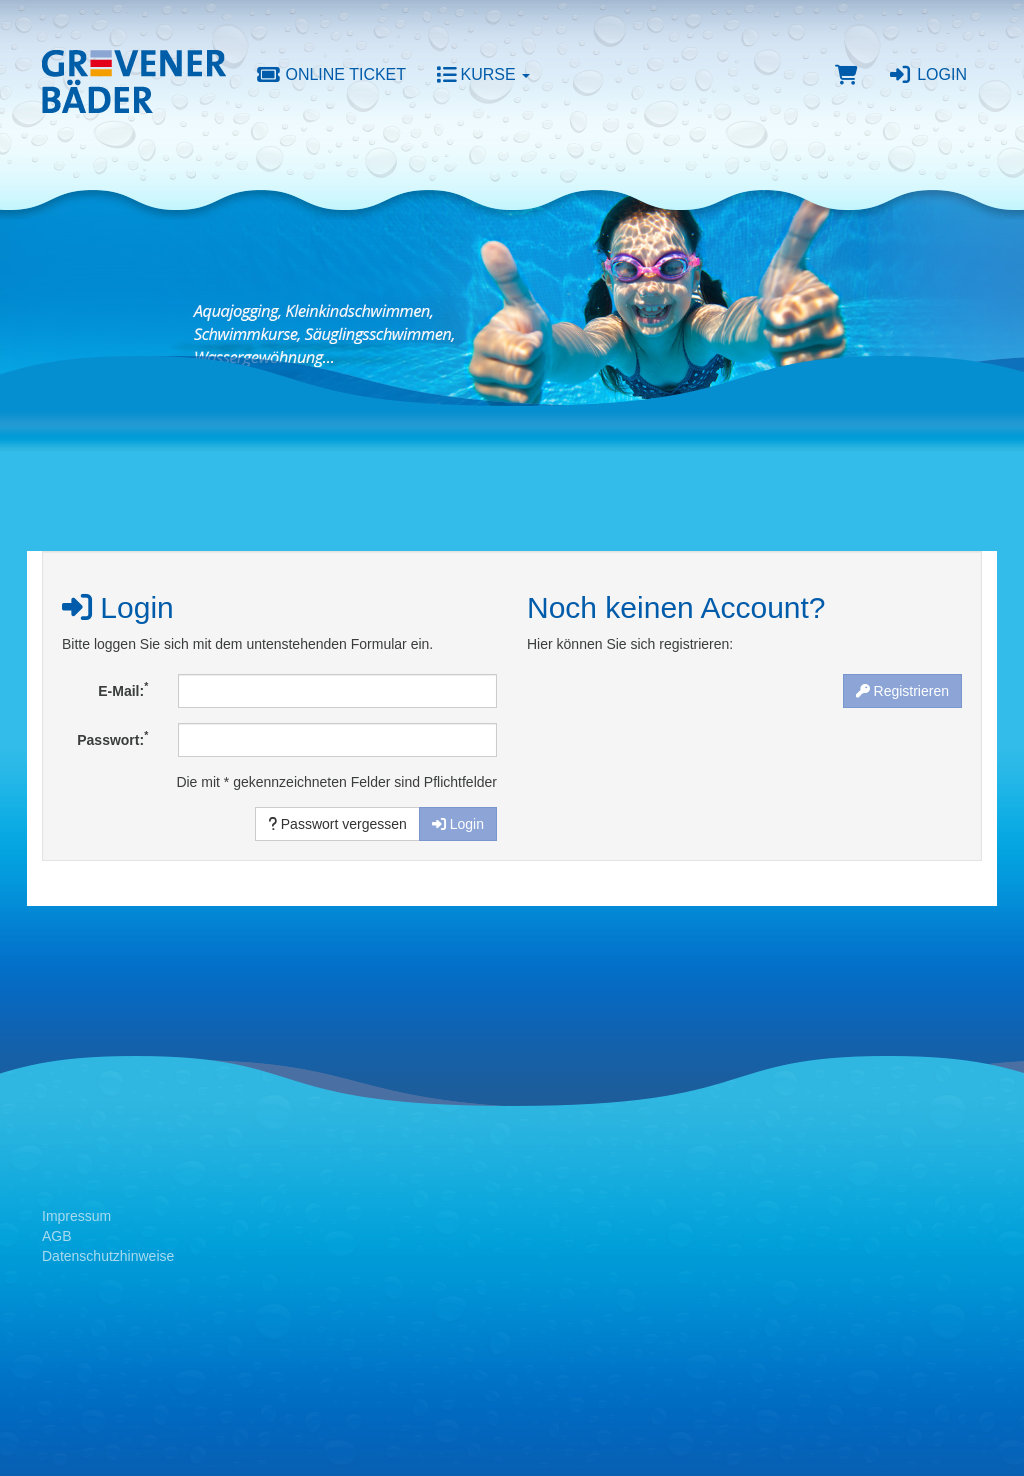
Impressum (76, 1216)
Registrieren (902, 691)
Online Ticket (331, 74)
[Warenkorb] (846, 75)
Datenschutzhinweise (108, 1256)
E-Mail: (123, 689)
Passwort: (112, 738)
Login (927, 74)
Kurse (483, 74)
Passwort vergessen (337, 824)
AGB (57, 1236)
